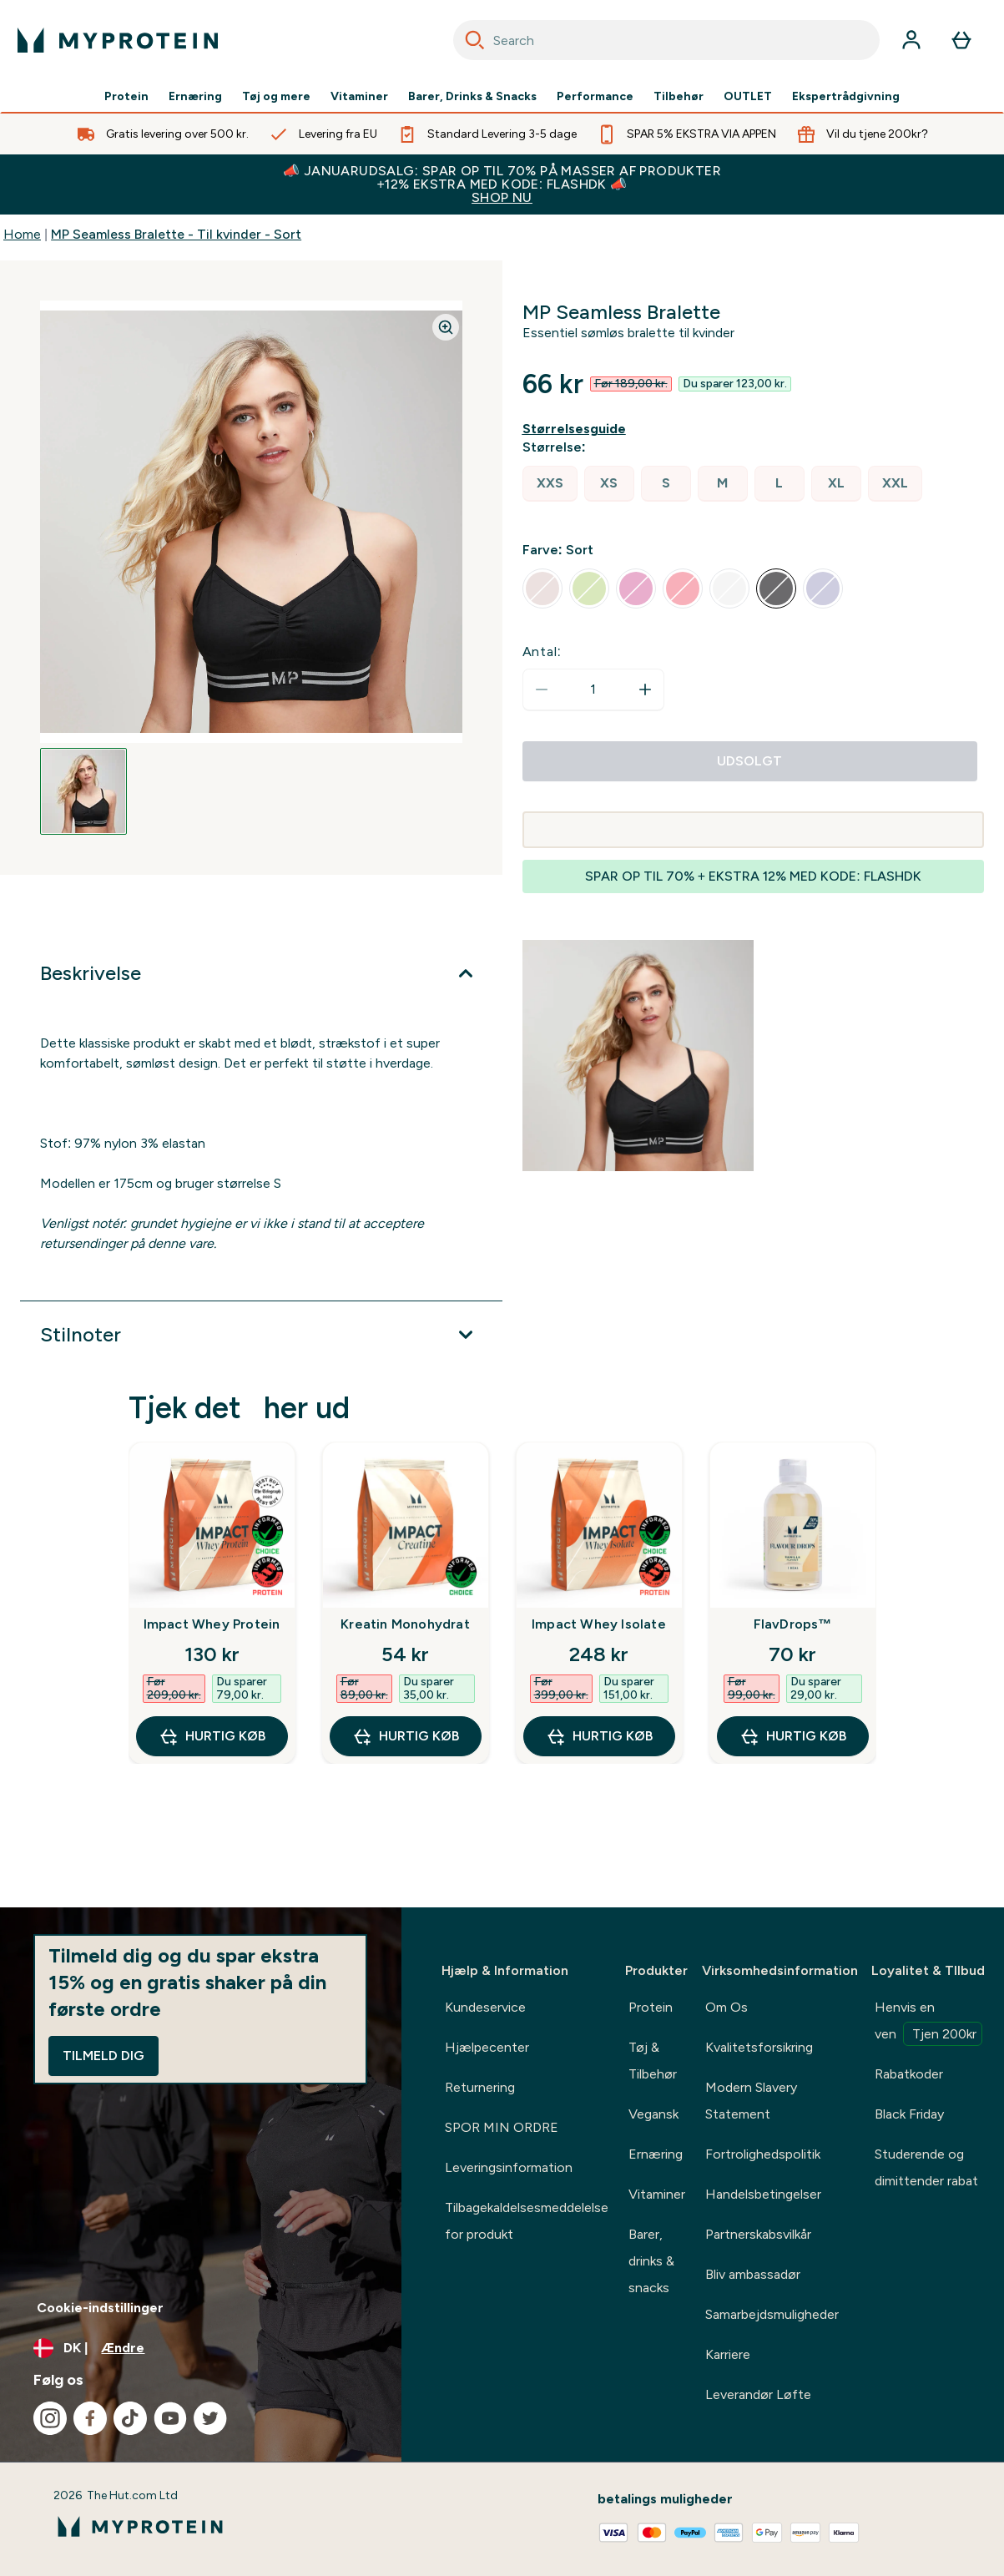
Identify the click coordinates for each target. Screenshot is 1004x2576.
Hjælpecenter (487, 2047)
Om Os (726, 2007)
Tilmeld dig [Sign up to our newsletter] (103, 2055)
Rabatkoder (909, 2074)
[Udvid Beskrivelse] (261, 973)
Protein (126, 97)
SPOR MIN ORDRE (501, 2127)
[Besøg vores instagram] (50, 2418)
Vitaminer (359, 97)
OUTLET (748, 97)
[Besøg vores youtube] (170, 2418)
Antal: (542, 651)
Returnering (480, 2087)
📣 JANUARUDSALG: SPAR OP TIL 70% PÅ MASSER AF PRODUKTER (502, 184)
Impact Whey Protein (212, 1624)
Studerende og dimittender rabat (926, 2167)
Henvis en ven (928, 2022)
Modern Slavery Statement (751, 2100)
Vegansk (653, 2114)
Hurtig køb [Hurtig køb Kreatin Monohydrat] (405, 1736)
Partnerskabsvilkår (758, 2234)
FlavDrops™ (793, 1624)
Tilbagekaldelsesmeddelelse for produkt (526, 2221)
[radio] (550, 484)
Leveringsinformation (509, 2167)
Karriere (727, 2354)
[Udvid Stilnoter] (261, 1334)
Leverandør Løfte (758, 2394)
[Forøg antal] (645, 689)
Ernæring (195, 97)
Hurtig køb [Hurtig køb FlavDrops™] (792, 1736)
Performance (595, 97)
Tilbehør (678, 97)
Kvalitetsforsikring (759, 2047)
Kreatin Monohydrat (405, 1624)
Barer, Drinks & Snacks (472, 97)
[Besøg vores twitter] (210, 2418)
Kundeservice (485, 2007)
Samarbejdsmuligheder (772, 2314)
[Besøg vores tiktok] (130, 2418)
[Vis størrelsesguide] (577, 429)
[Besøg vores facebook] (90, 2418)
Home (22, 234)
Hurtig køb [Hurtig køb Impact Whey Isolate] (599, 1736)
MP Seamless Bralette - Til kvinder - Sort (176, 234)
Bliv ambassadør (752, 2274)
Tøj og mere (276, 97)
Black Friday (909, 2114)
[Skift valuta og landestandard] (200, 2348)
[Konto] (911, 40)
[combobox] (666, 40)
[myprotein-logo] (118, 40)
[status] (593, 689)
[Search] (475, 40)
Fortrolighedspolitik (762, 2154)
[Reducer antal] (541, 689)
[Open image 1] (83, 791)
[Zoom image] (445, 327)
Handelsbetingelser (763, 2194)
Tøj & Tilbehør (652, 2060)
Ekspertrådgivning (846, 97)
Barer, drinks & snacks (651, 2261)
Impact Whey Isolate (599, 1624)
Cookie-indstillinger (100, 2308)
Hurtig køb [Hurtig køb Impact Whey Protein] (212, 1736)
